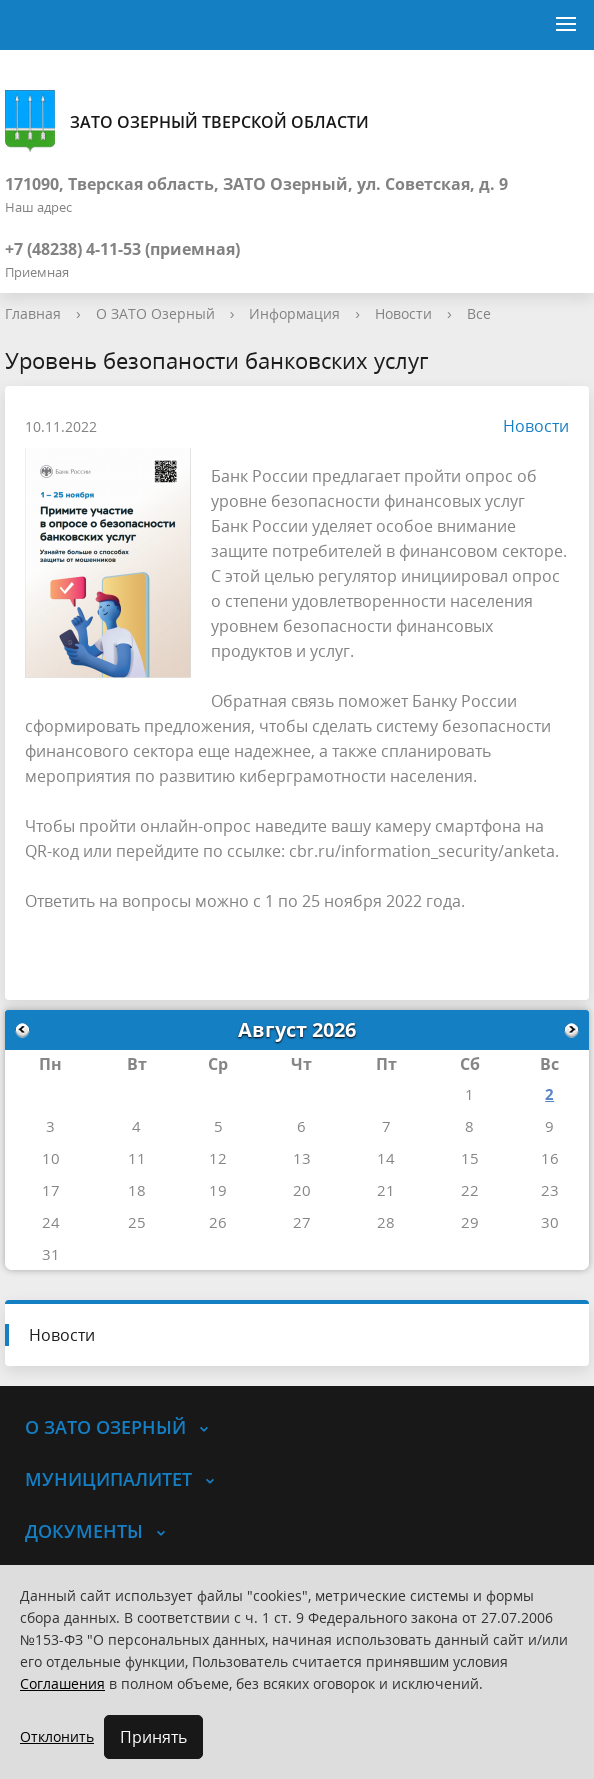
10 (51, 1158)
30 (550, 1222)
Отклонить (57, 1736)
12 (218, 1158)
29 (470, 1222)
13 (302, 1158)
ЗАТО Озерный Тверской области (187, 121)
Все (479, 313)
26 (218, 1222)
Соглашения (62, 1683)
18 (137, 1190)
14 (386, 1158)
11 (137, 1158)
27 (302, 1222)
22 (470, 1190)
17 (51, 1190)
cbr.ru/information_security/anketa (422, 851)
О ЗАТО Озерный (155, 313)
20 (302, 1190)
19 (218, 1190)
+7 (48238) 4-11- (64, 249)
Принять (153, 1737)
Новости (403, 313)
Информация (294, 313)
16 (550, 1158)
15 (470, 1158)
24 (51, 1222)
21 (386, 1190)
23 (550, 1190)
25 (137, 1222)
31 (51, 1254)
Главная (33, 313)
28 (386, 1222)
